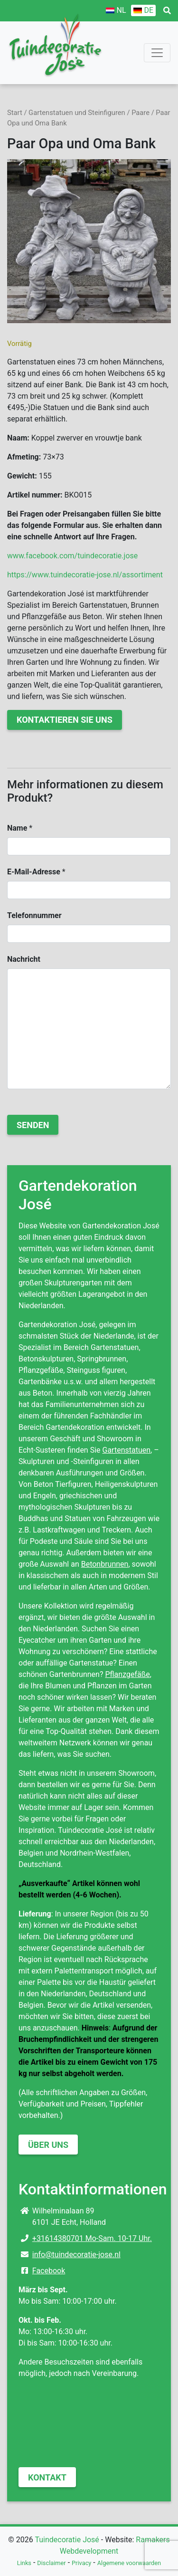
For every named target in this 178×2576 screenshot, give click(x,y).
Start (14, 112)
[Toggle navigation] (157, 52)
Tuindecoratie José (67, 2539)
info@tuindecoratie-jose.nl (76, 2254)
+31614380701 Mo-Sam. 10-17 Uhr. (92, 2238)
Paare (140, 112)
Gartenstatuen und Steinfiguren (76, 112)
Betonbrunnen (105, 1564)
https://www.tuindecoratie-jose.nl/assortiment (85, 574)
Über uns (48, 2145)
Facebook (48, 2270)
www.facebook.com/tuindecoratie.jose (72, 555)
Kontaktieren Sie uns (64, 720)
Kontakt (47, 2477)
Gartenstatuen (127, 1450)
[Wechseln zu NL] (116, 10)
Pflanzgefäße (127, 1674)
